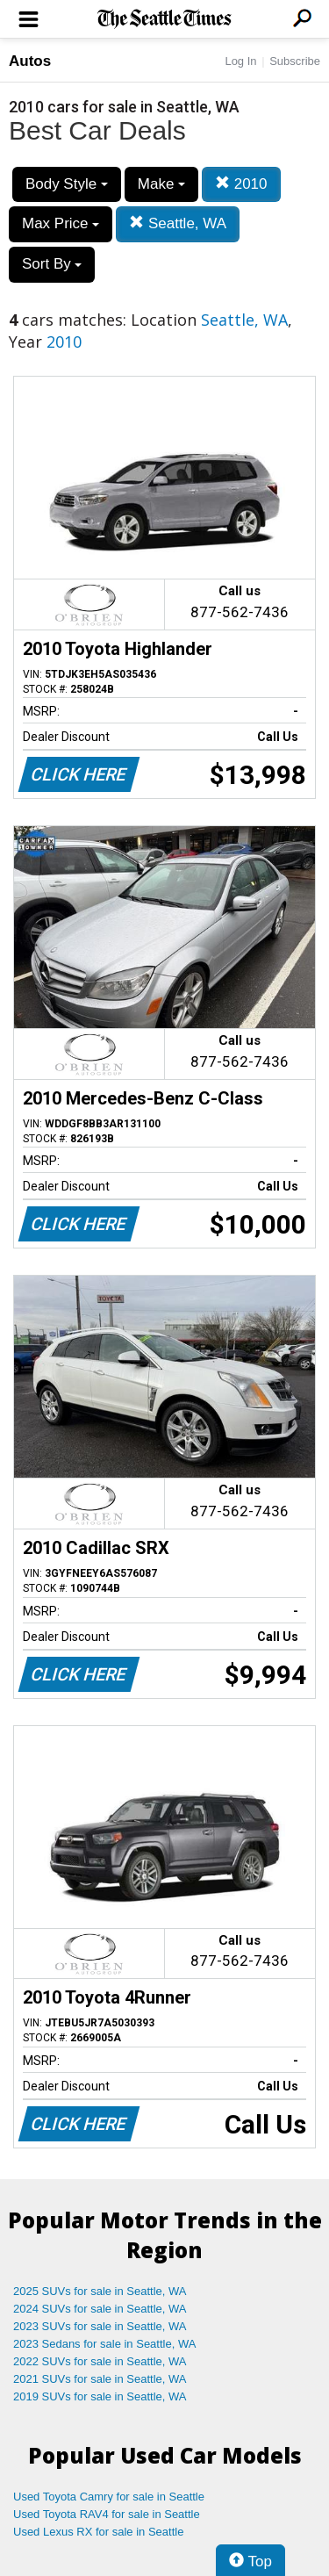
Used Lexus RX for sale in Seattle (98, 2531)
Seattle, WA (177, 223)
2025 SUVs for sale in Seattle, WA (100, 2291)
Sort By (52, 263)
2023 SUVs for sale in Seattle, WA (100, 2326)
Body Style (66, 184)
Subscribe (294, 61)
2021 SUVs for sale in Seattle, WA (100, 2378)
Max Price (60, 223)
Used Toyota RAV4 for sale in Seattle (106, 2514)
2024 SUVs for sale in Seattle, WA (100, 2308)
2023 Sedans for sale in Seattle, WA (104, 2343)
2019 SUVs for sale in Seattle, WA (100, 2396)
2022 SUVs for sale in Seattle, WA (100, 2361)
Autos (30, 61)
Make (161, 184)
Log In (240, 61)
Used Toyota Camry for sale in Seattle (108, 2496)
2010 (241, 184)
